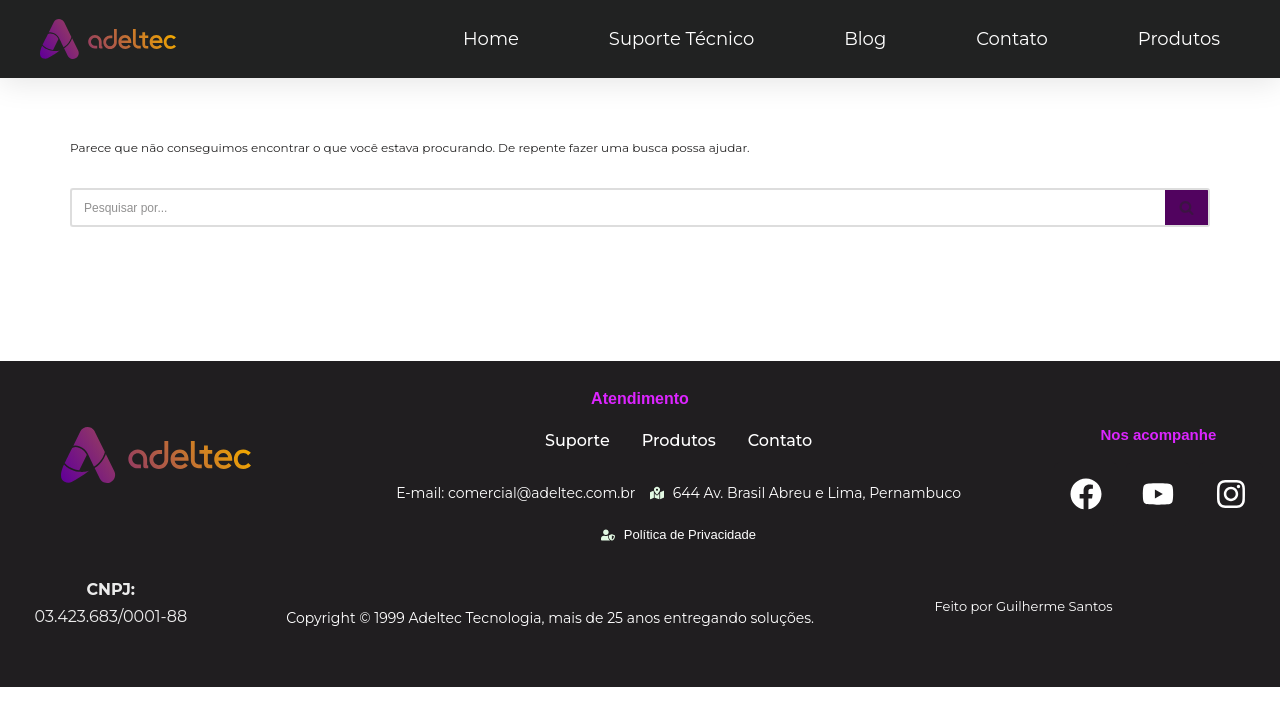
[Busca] (617, 207)
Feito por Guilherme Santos (1024, 638)
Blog (865, 39)
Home (491, 39)
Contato (1012, 39)
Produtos (1179, 39)
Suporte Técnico (681, 39)
